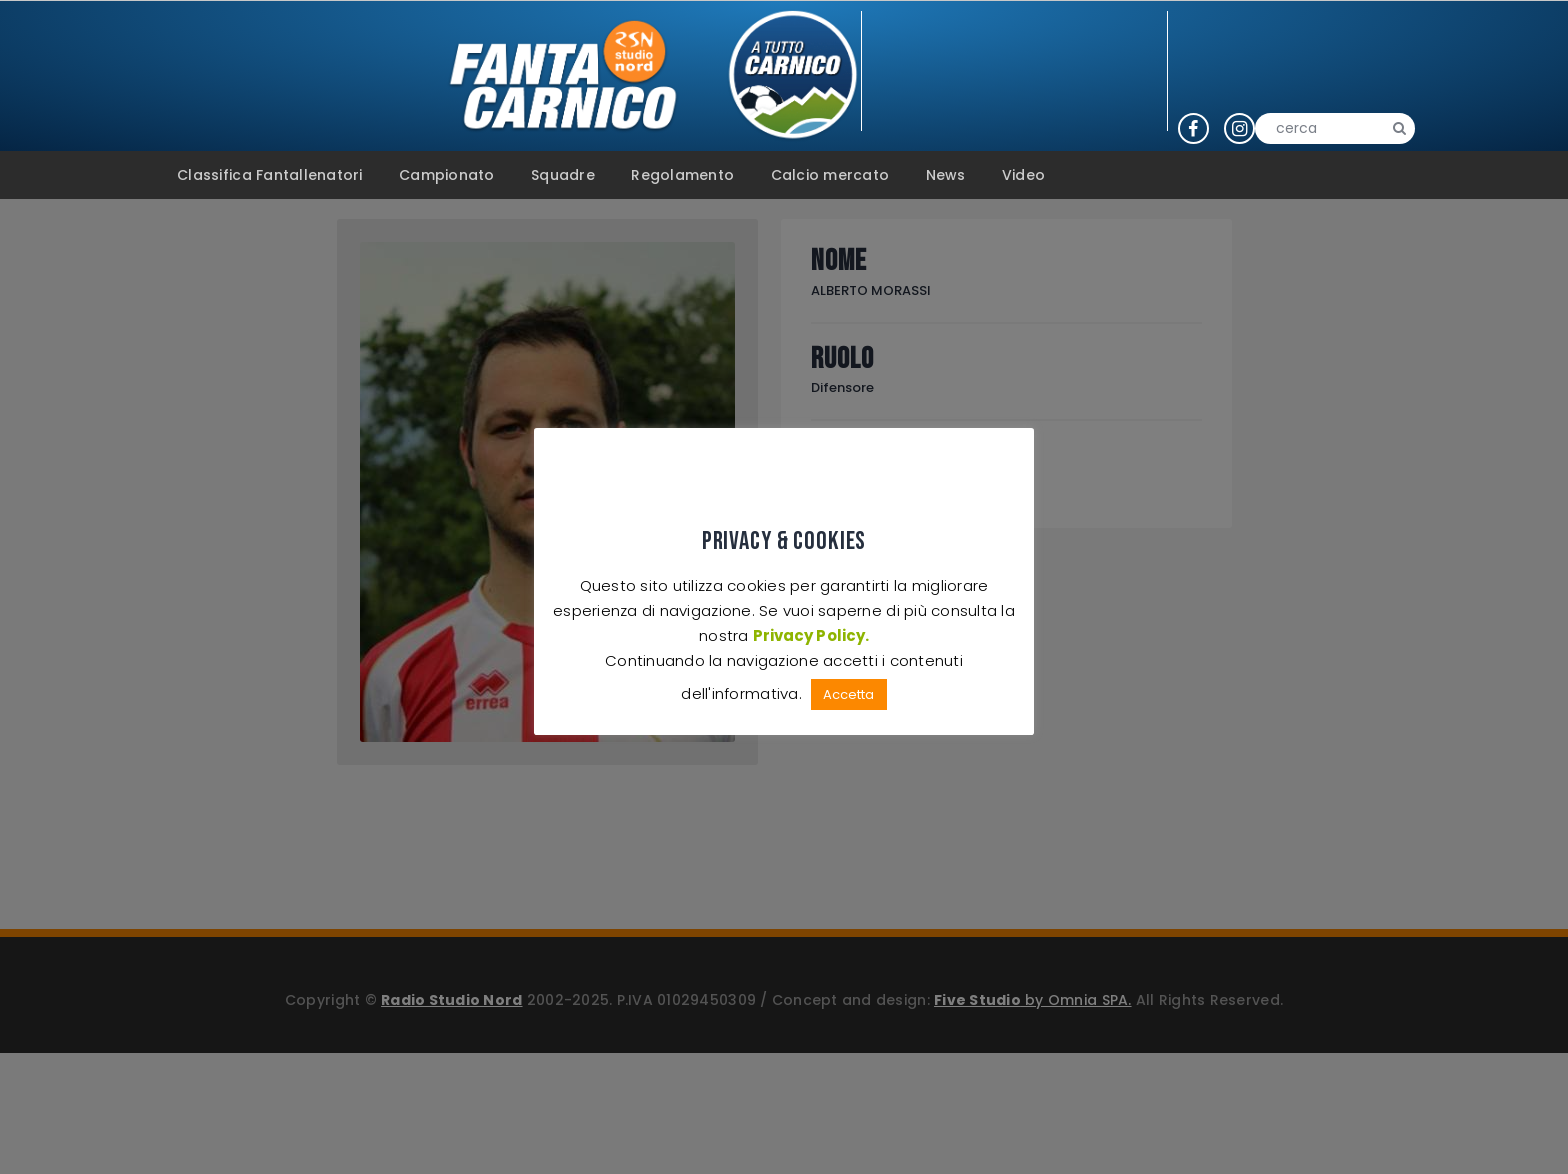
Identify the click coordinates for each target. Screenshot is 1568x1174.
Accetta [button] (848, 694)
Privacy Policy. (810, 635)
